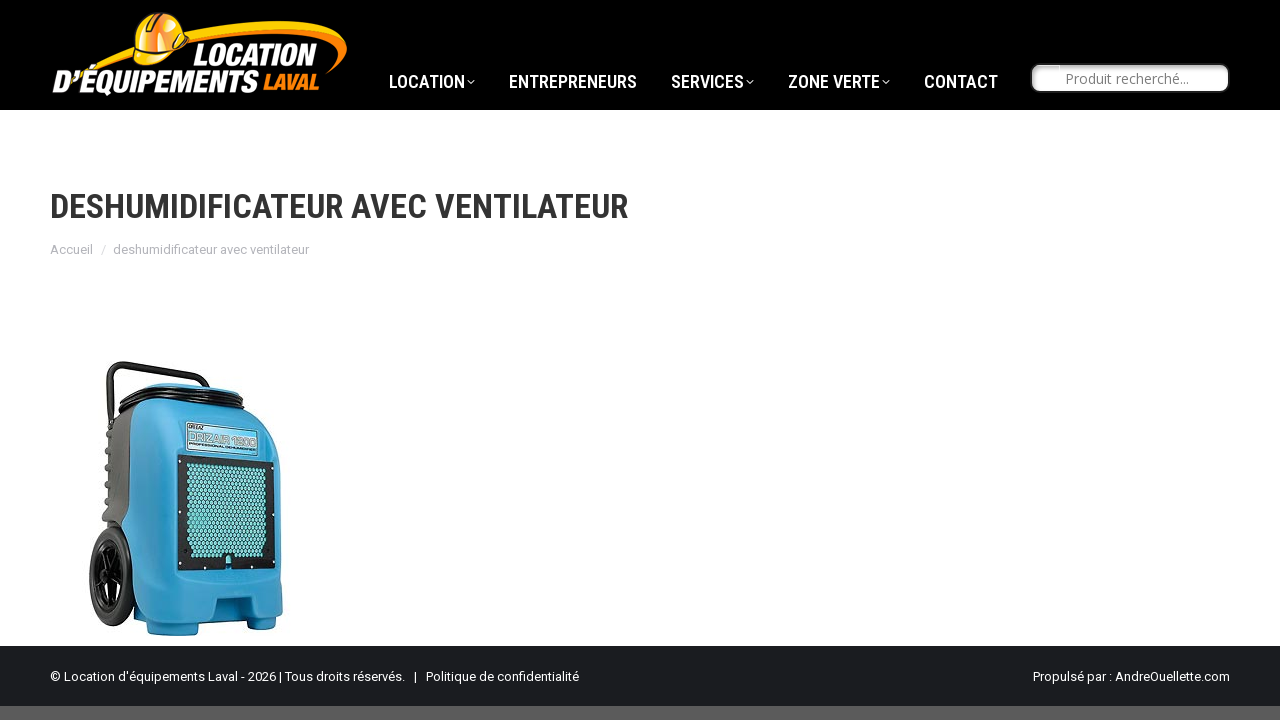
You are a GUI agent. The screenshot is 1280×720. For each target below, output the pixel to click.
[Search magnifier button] (1046, 116)
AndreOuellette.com (1172, 676)
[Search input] (1139, 116)
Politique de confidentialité (502, 676)
